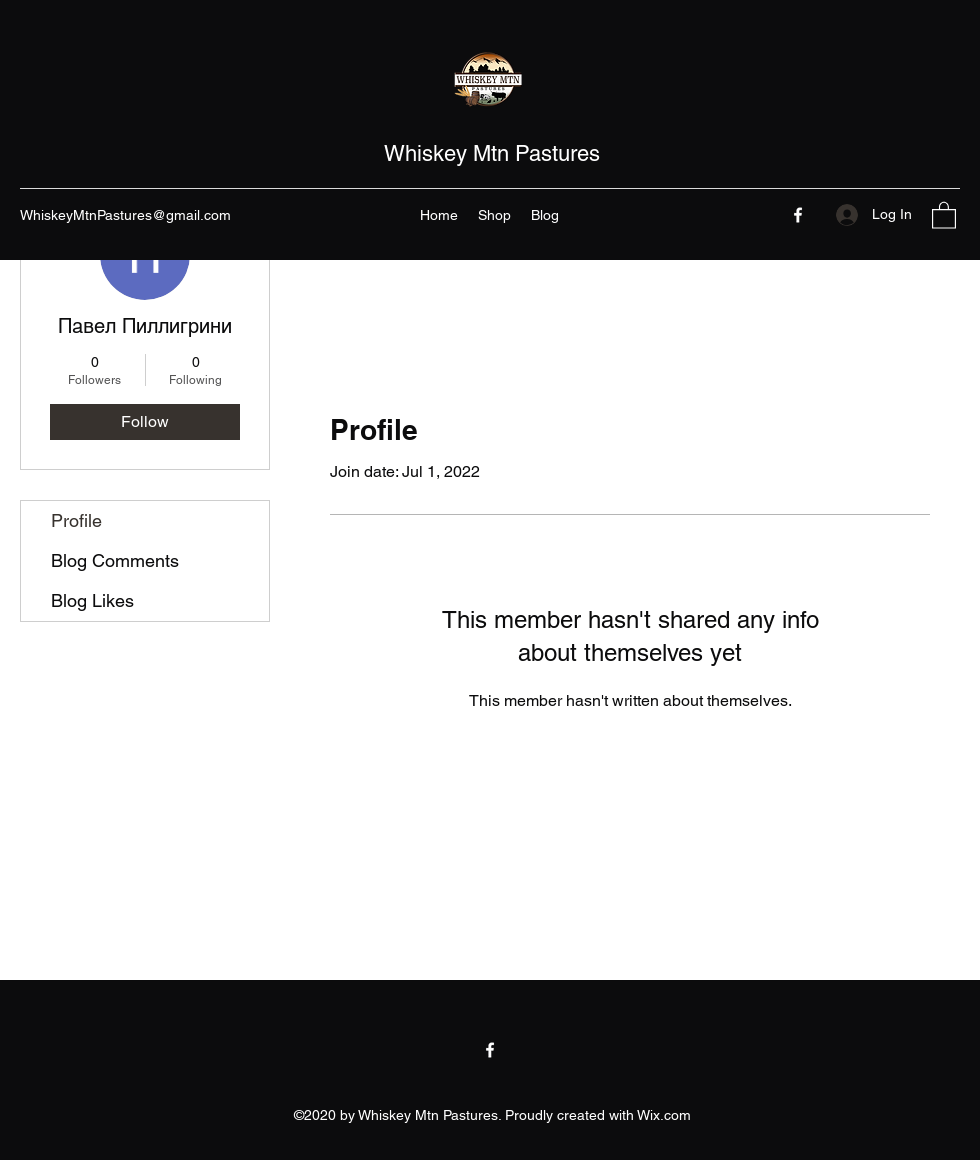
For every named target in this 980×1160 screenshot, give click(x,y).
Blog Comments (115, 560)
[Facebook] (798, 215)
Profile (76, 520)
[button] (944, 214)
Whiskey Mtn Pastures (492, 153)
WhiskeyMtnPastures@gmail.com (125, 215)
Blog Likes (92, 600)
